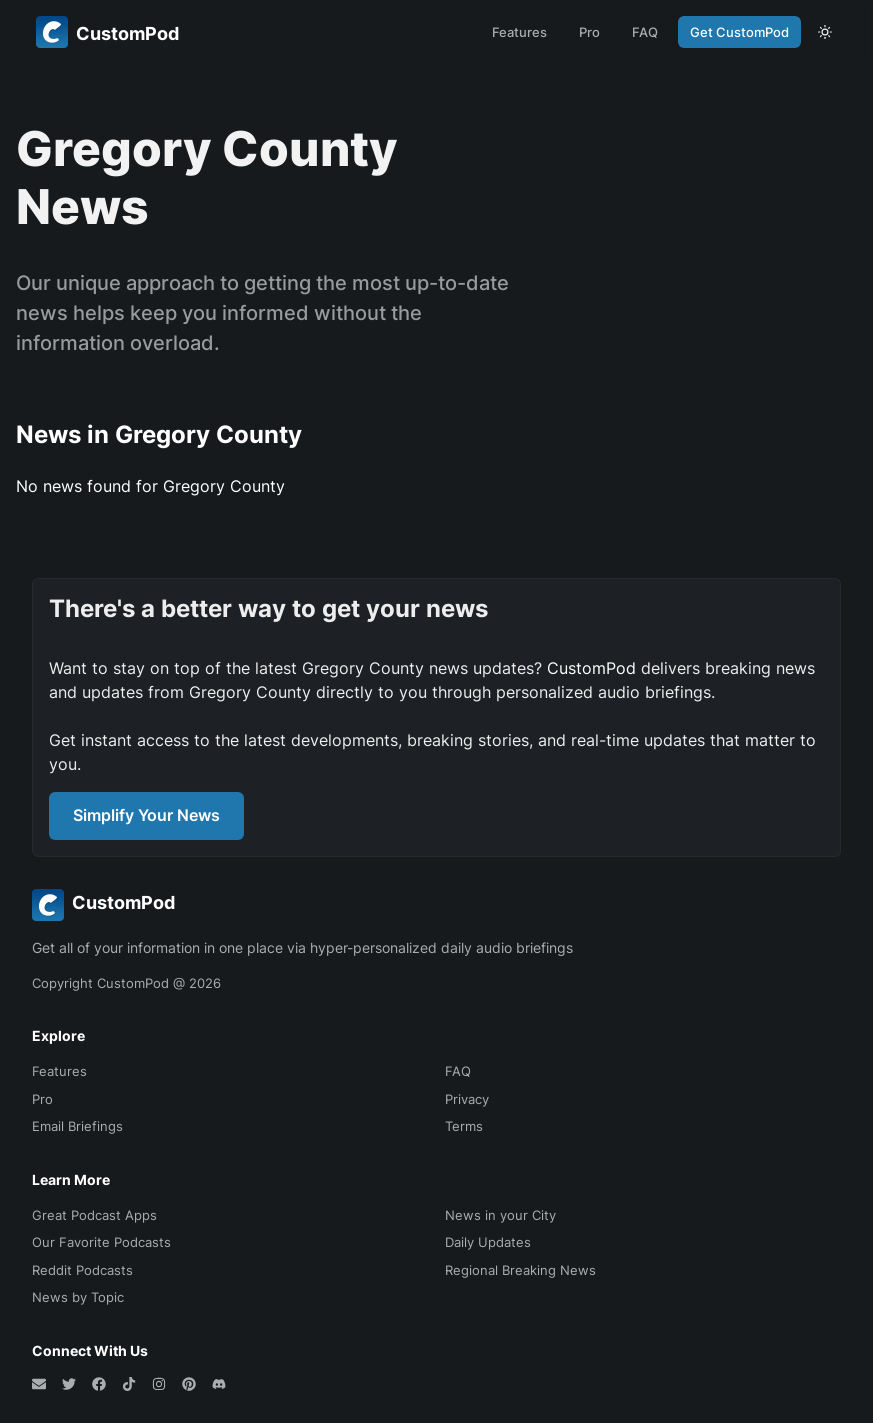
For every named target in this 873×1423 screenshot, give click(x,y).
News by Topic (78, 1297)
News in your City (500, 1215)
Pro (589, 32)
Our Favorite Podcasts (101, 1242)
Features (519, 32)
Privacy (467, 1099)
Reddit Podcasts (82, 1270)
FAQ (645, 32)
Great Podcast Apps (94, 1215)
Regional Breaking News (520, 1270)
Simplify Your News (146, 815)
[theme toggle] (825, 32)
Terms (464, 1126)
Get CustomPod (739, 32)
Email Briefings (77, 1126)
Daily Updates (488, 1242)
